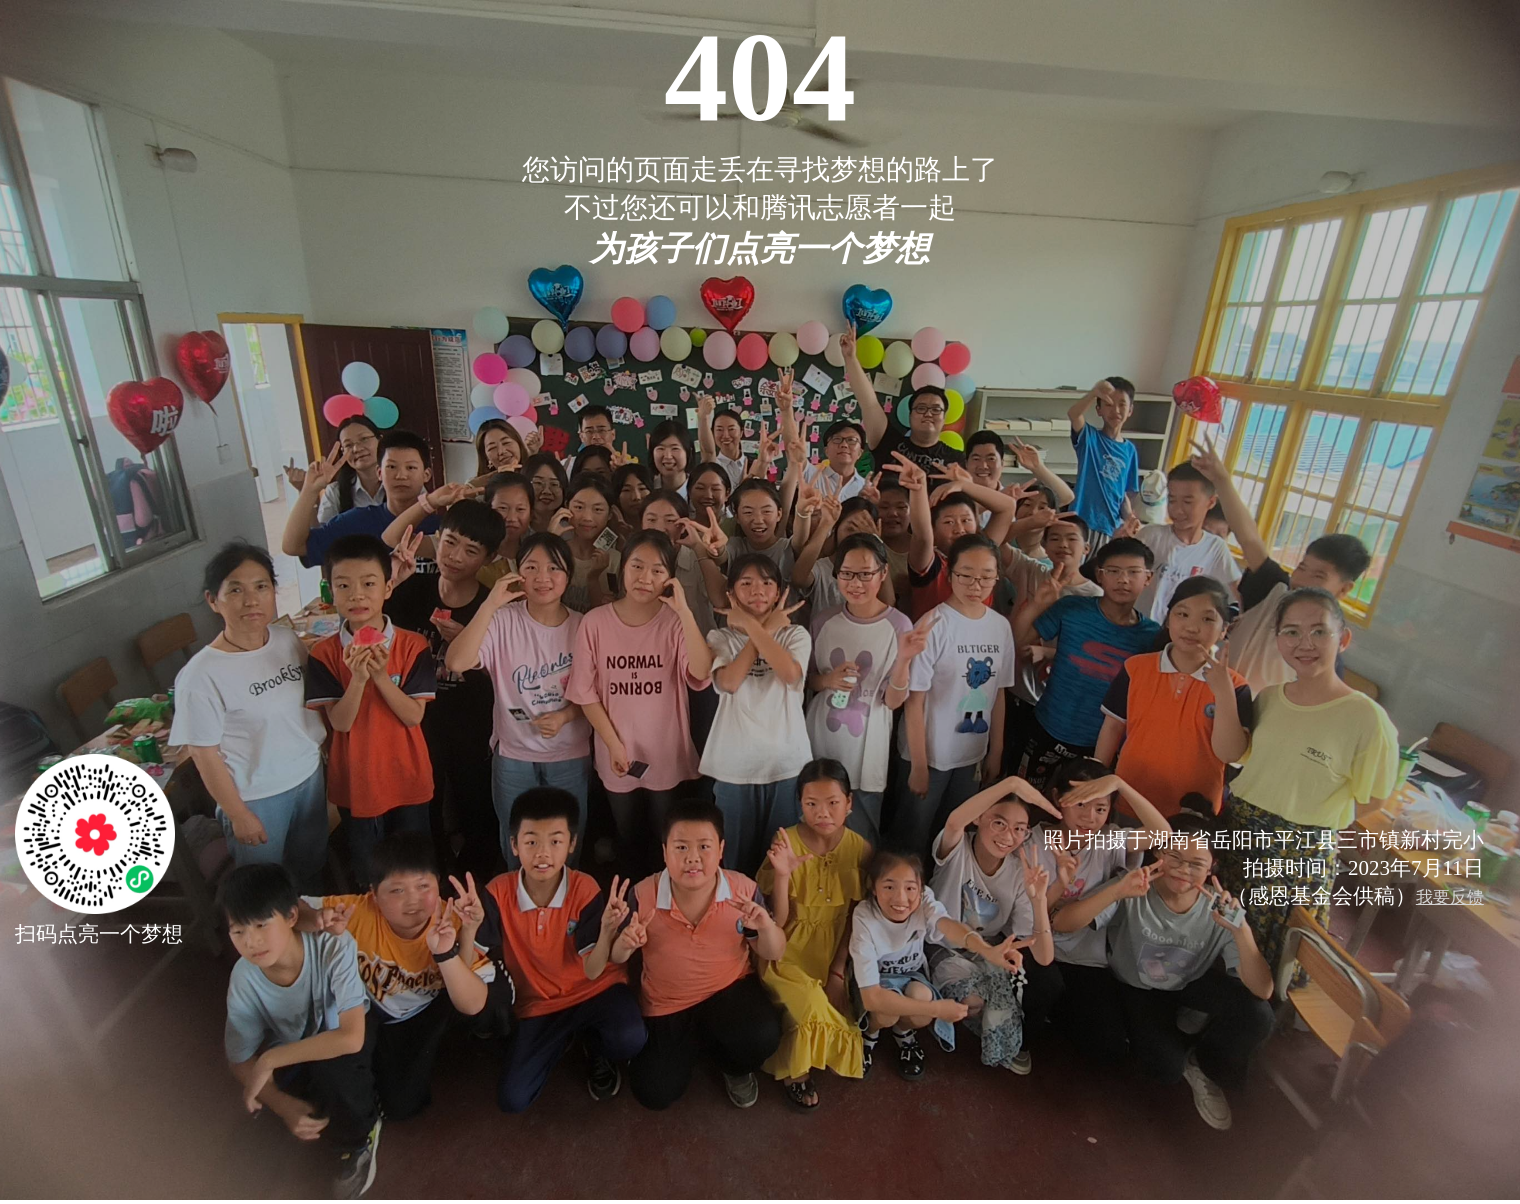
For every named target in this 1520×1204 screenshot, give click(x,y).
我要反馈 (1450, 897)
